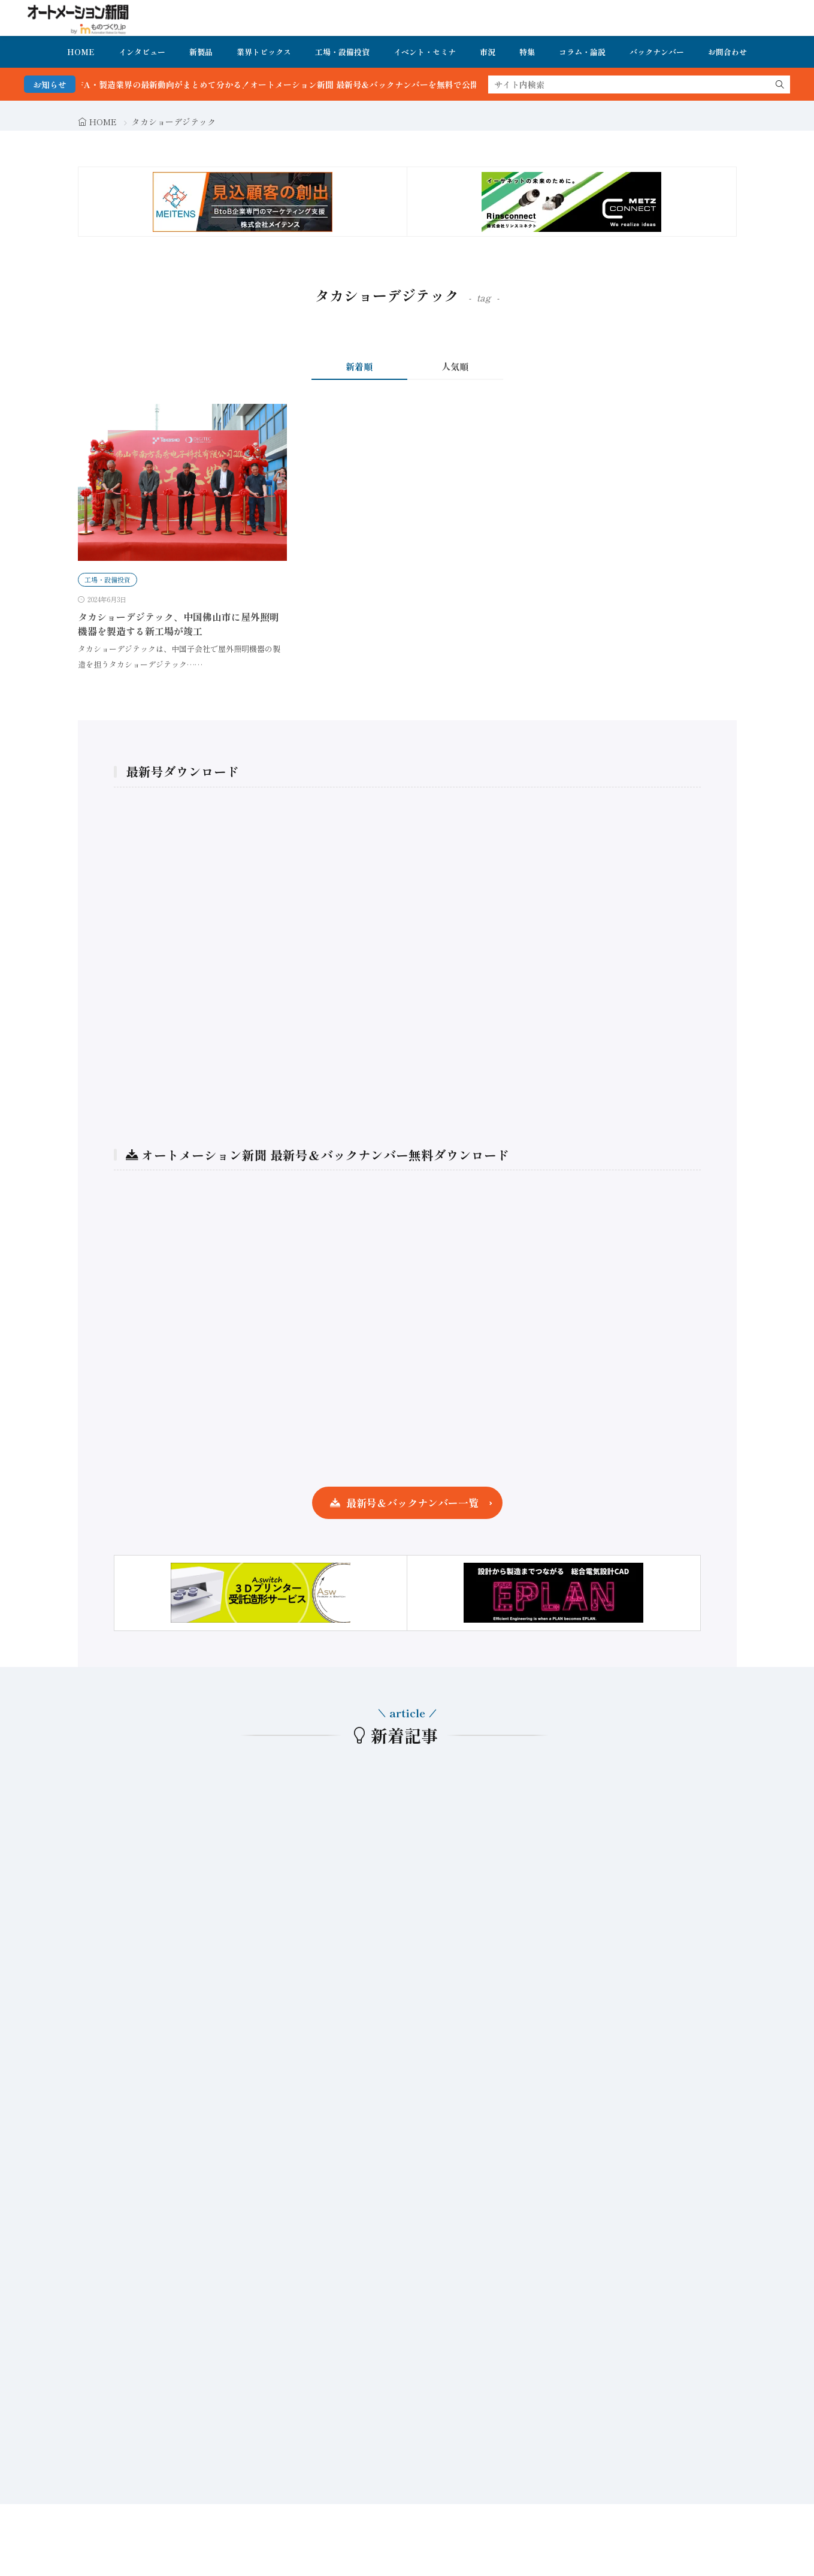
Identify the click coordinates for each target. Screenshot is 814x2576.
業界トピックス (264, 52)
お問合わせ (727, 52)
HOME (81, 52)
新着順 (359, 366)
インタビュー (142, 52)
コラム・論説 (582, 52)
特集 (527, 52)
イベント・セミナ (425, 52)
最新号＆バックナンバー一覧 (412, 1502)
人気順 (454, 366)
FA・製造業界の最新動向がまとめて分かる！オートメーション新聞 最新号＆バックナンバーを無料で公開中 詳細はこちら (332, 84)
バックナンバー (657, 52)
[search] (780, 84)
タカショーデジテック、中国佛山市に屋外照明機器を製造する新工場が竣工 (178, 623)
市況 (487, 52)
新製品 (201, 52)
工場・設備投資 (342, 52)
